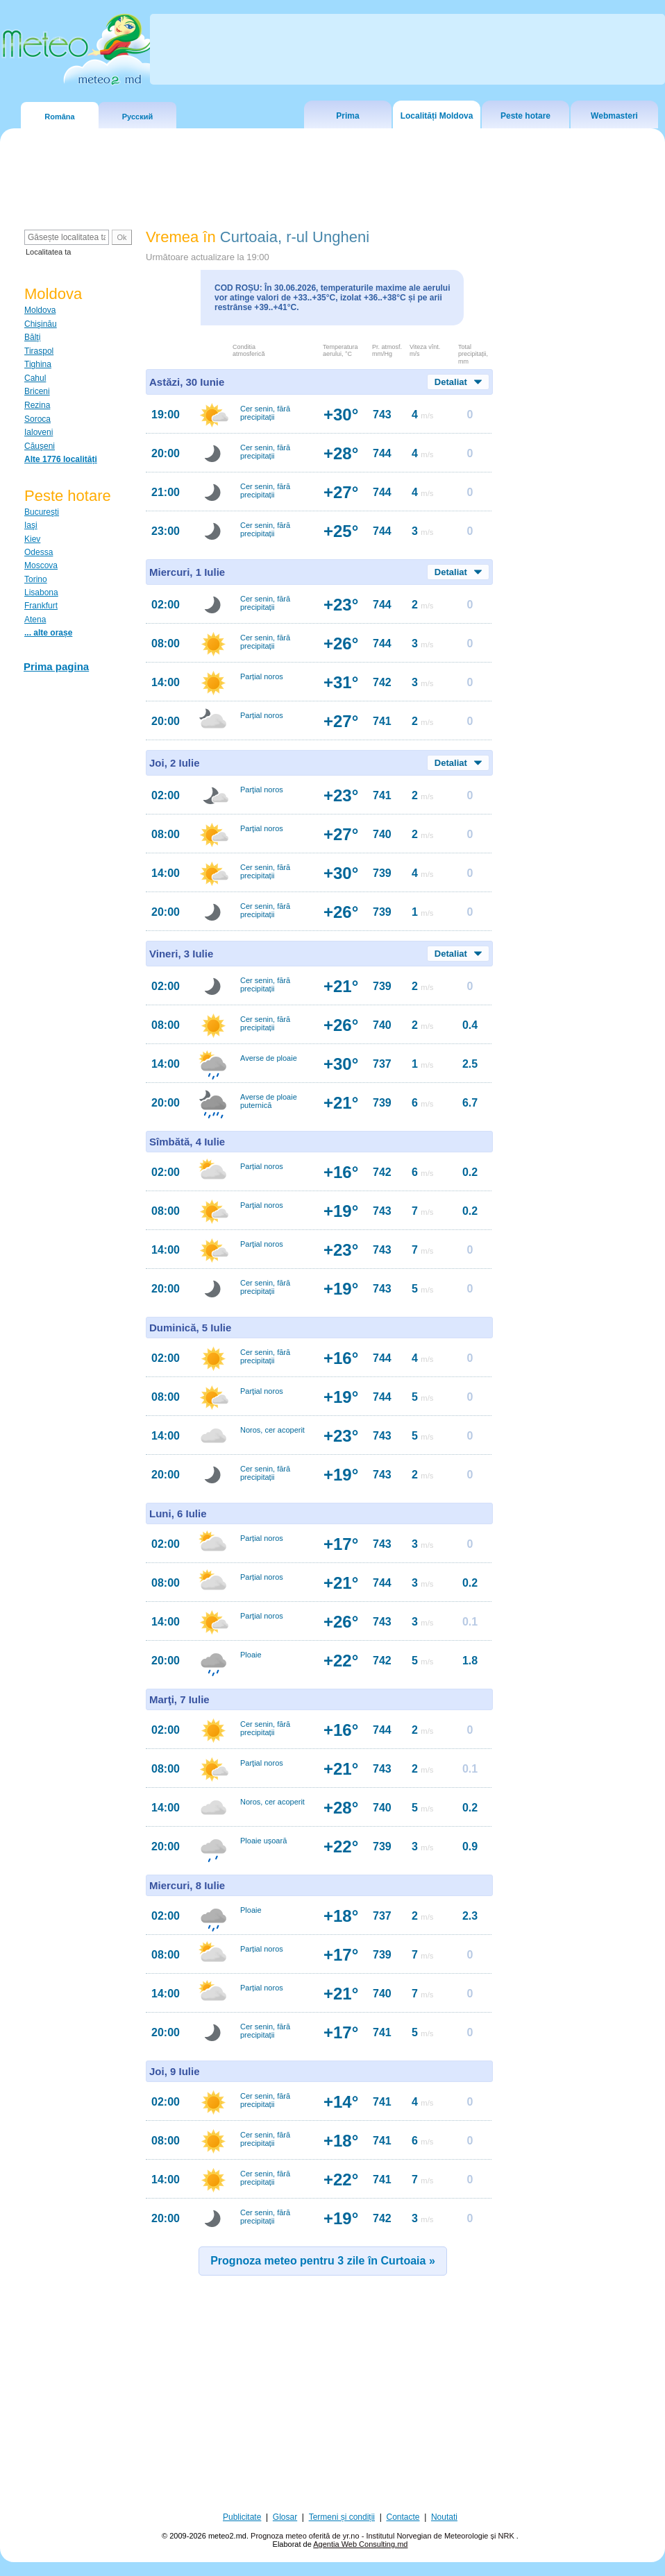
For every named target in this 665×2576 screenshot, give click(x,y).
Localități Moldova (437, 116)
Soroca (37, 419)
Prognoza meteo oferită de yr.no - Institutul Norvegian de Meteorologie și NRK (383, 2536)
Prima (347, 116)
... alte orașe (48, 633)
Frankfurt (41, 606)
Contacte (402, 2517)
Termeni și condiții (342, 2517)
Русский (137, 116)
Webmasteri (614, 116)
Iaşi (30, 525)
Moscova (41, 565)
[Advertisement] (332, 2402)
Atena (35, 619)
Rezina (37, 405)
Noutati (444, 2517)
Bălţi (32, 337)
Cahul (35, 378)
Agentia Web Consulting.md (360, 2544)
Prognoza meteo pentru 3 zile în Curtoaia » (322, 2261)
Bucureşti (41, 512)
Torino (35, 579)
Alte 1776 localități (60, 459)
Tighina (37, 364)
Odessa (38, 552)
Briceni (37, 391)
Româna (59, 116)
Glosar (285, 2517)
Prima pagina (56, 666)
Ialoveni (38, 432)
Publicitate (242, 2517)
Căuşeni (39, 446)
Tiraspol (38, 351)
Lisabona (41, 592)
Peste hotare (525, 116)
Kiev (32, 539)
